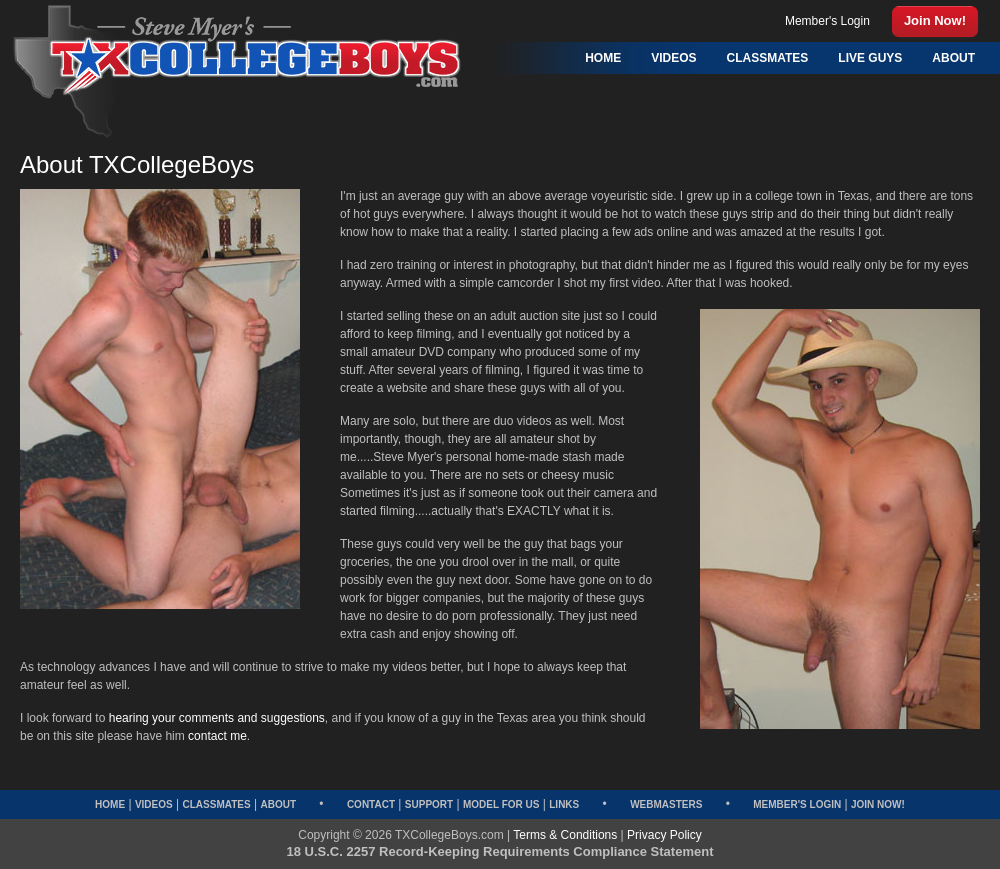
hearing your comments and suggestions (217, 718)
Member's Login (797, 804)
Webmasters (666, 804)
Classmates (216, 804)
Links (564, 804)
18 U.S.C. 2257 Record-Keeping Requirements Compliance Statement (500, 851)
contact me (217, 736)
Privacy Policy (664, 835)
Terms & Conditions (565, 835)
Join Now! (878, 804)
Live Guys (870, 58)
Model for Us (501, 804)
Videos (154, 804)
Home (110, 804)
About (278, 804)
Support (429, 804)
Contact (371, 804)
